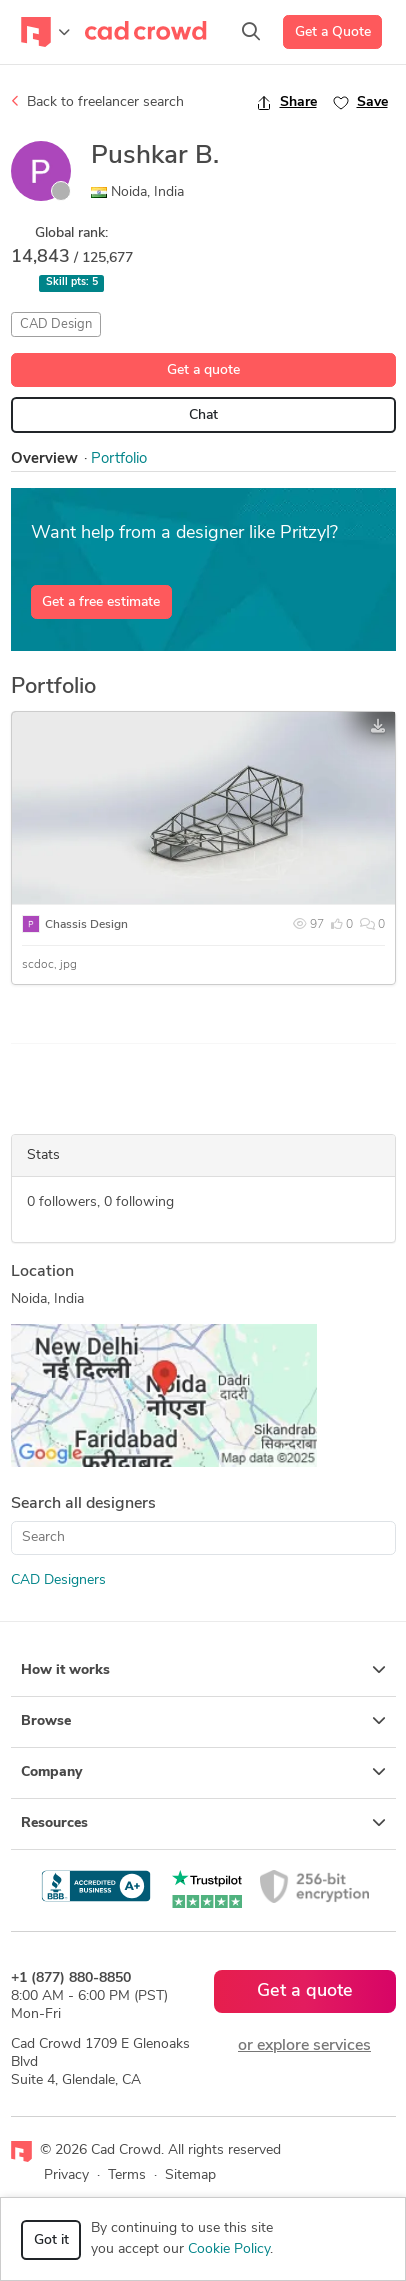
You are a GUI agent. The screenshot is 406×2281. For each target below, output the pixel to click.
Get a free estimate (101, 602)
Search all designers (83, 1504)
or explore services (304, 2046)
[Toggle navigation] (45, 32)
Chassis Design (86, 925)
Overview (44, 459)
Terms (127, 2175)
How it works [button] (203, 1670)
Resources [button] (203, 1823)
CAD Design (56, 324)
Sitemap (190, 2175)
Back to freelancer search (97, 102)
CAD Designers (58, 1580)
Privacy (66, 2175)
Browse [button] (203, 1721)
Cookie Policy (229, 2249)
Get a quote (203, 370)
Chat (203, 415)
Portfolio (119, 459)
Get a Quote (333, 32)
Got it (51, 2240)
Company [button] (203, 1772)
